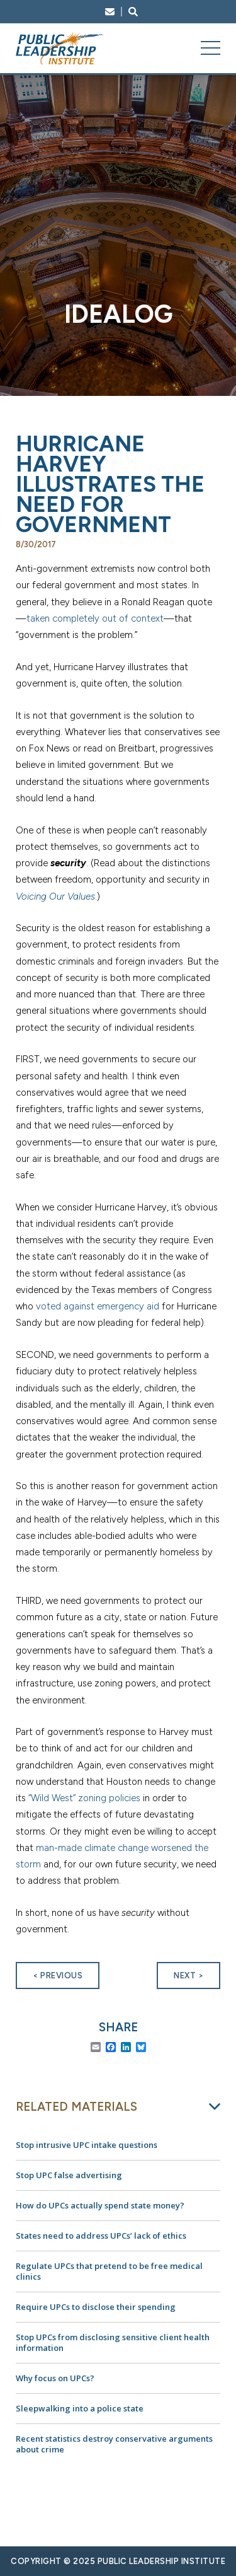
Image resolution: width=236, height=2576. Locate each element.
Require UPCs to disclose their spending (96, 2306)
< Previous (57, 1975)
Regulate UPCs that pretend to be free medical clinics (109, 2271)
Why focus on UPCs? (55, 2378)
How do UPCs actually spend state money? (100, 2205)
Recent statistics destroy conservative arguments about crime (114, 2444)
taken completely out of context (95, 618)
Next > (188, 1975)
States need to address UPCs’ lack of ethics (101, 2235)
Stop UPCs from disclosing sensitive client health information (113, 2342)
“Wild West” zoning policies (84, 1798)
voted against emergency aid (97, 1306)
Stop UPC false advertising (69, 2175)
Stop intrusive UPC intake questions (86, 2144)
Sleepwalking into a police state (79, 2408)
